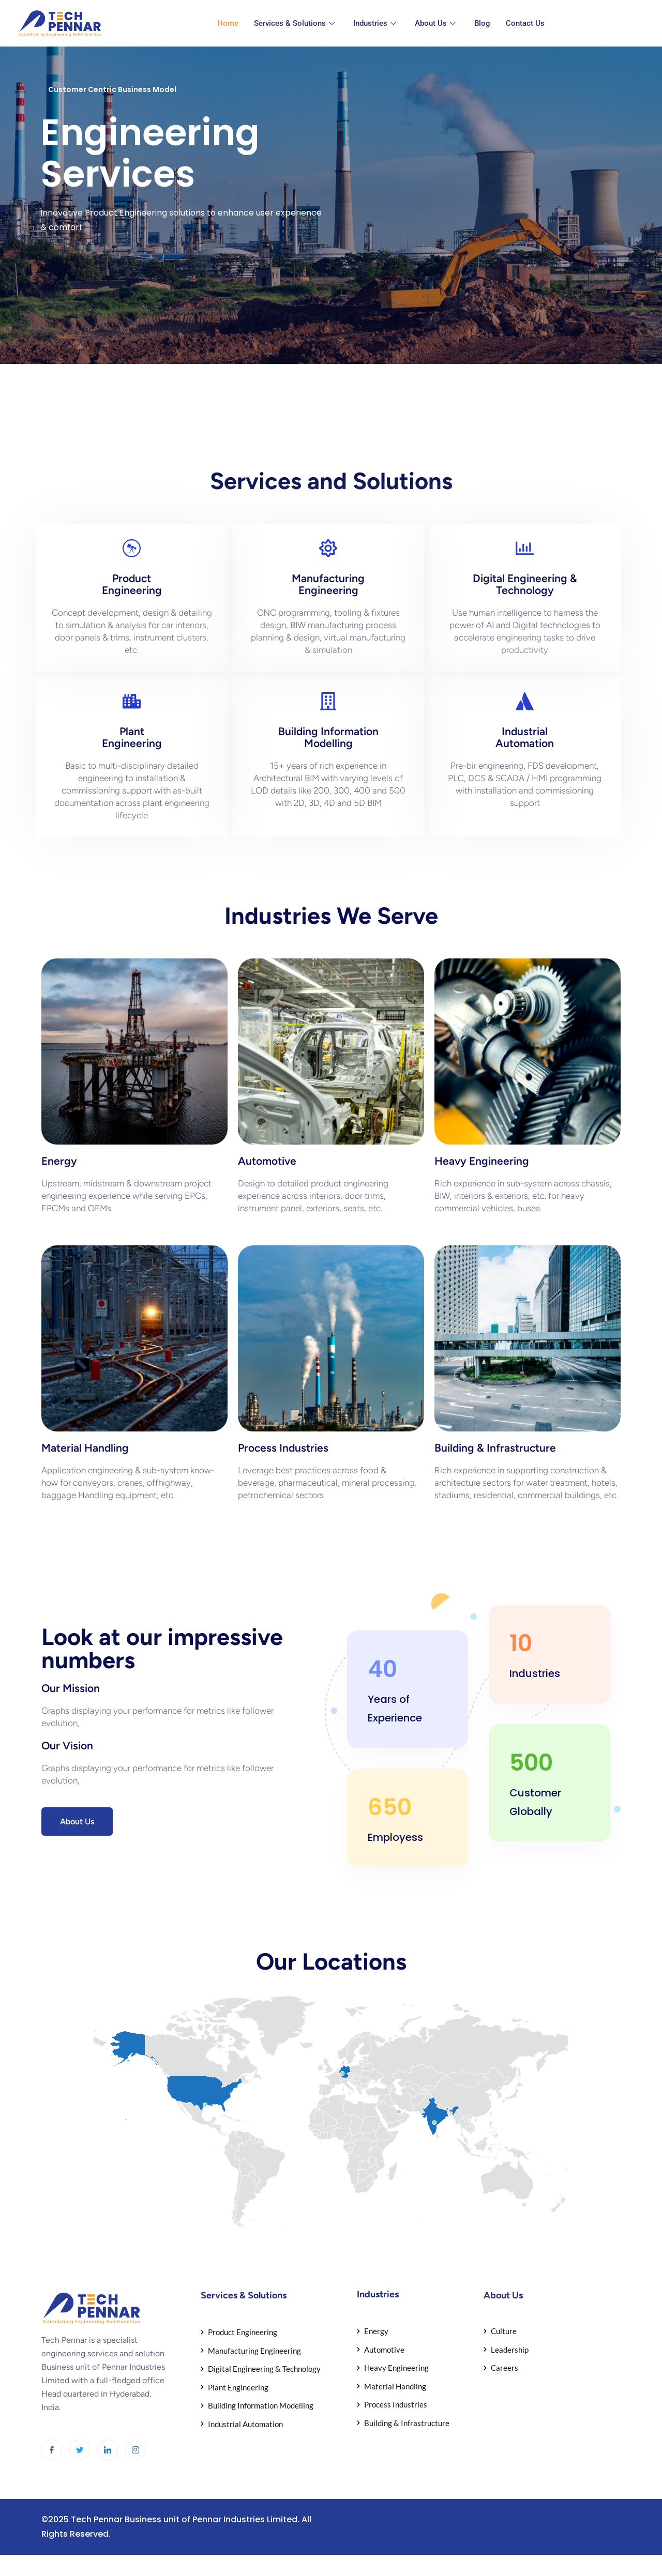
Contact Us (525, 23)
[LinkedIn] (107, 2450)
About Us (435, 23)
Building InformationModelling (328, 737)
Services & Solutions (294, 23)
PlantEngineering (132, 737)
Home (227, 23)
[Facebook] (51, 2450)
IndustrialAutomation (524, 737)
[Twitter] (79, 2450)
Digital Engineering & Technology (525, 584)
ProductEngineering (132, 584)
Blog (482, 23)
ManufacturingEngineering (328, 584)
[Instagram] (135, 2450)
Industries (374, 23)
